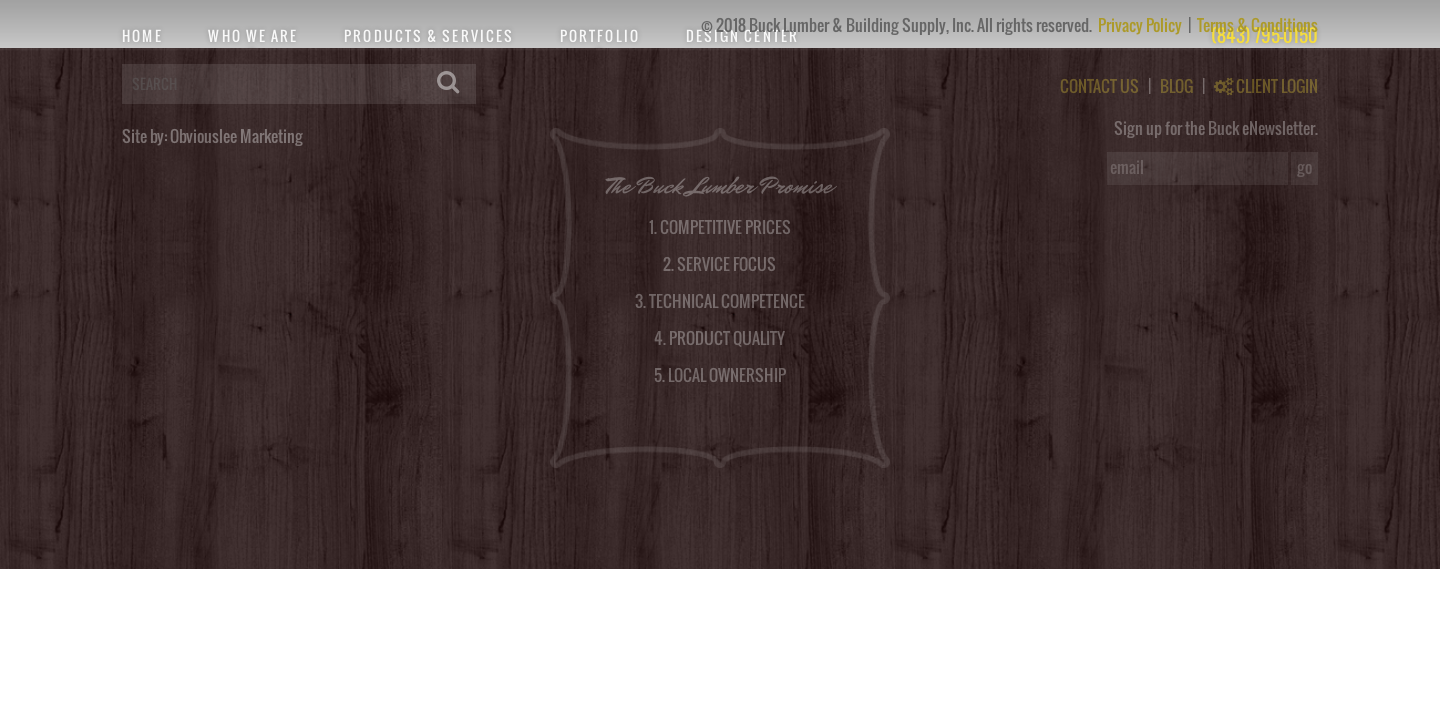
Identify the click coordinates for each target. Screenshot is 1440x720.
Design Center (742, 35)
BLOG (1176, 86)
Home (142, 35)
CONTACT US (1099, 86)
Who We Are (253, 35)
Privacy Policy (1141, 25)
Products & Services (429, 35)
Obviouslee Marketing (236, 136)
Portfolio (600, 35)
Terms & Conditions (1257, 25)
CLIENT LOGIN (1266, 86)
